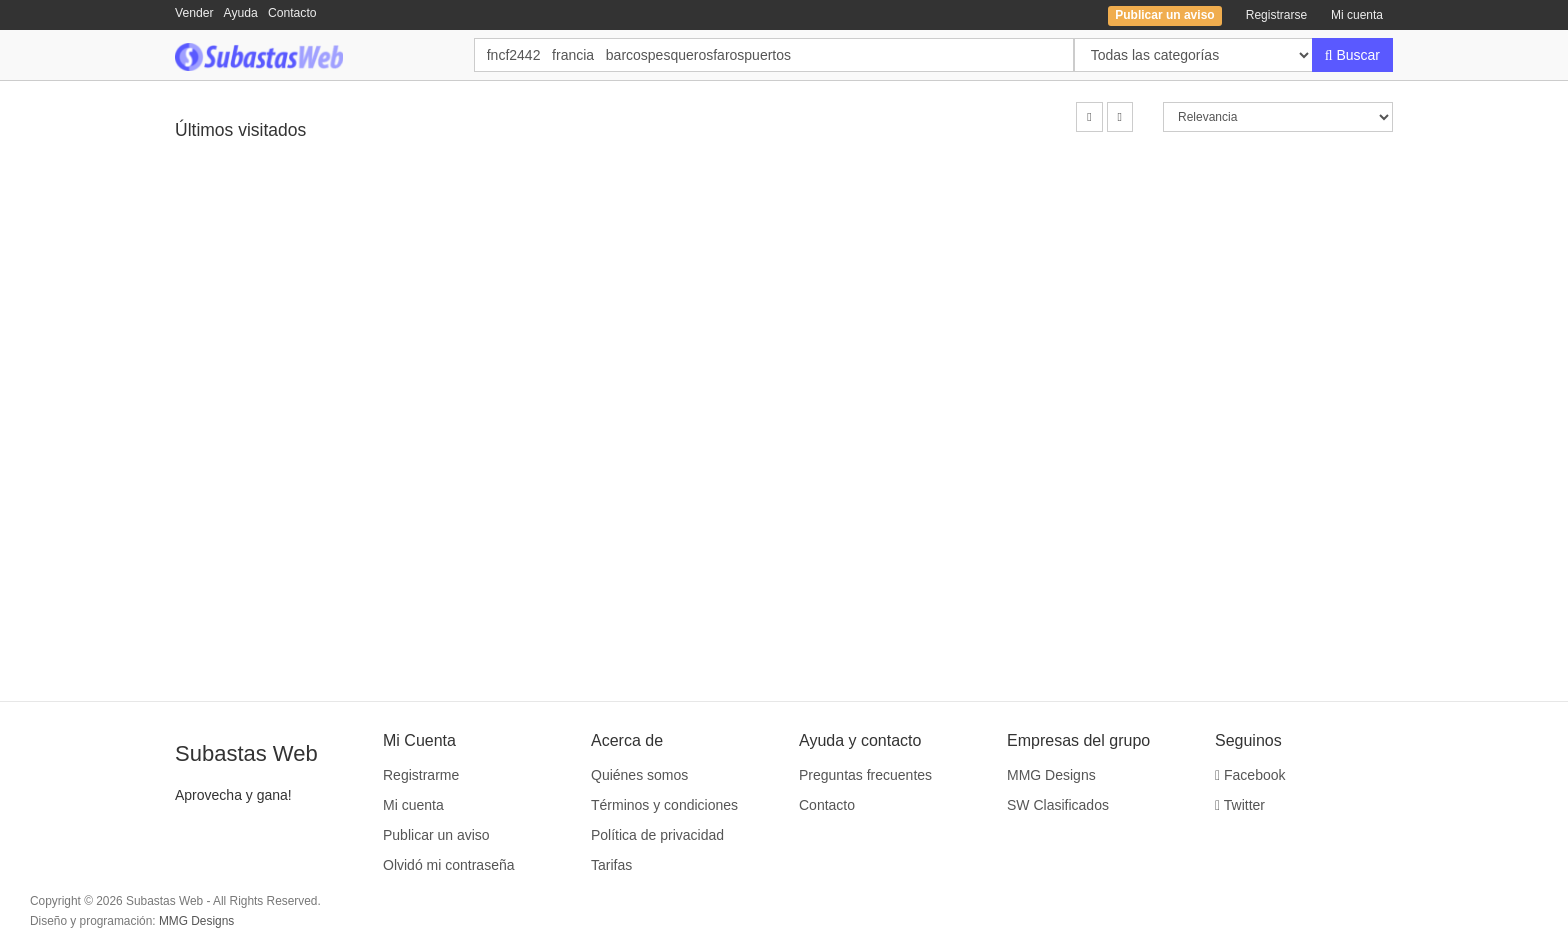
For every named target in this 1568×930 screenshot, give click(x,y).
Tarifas (611, 865)
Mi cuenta (1357, 15)
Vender (194, 13)
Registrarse (1276, 15)
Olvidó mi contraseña (449, 865)
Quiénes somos (639, 775)
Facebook (1250, 775)
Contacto (292, 13)
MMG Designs (1051, 775)
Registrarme (421, 775)
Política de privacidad (657, 835)
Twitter (1240, 805)
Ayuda (241, 13)
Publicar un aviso (436, 835)
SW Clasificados (1058, 805)
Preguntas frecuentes (865, 775)
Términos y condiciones (664, 805)
